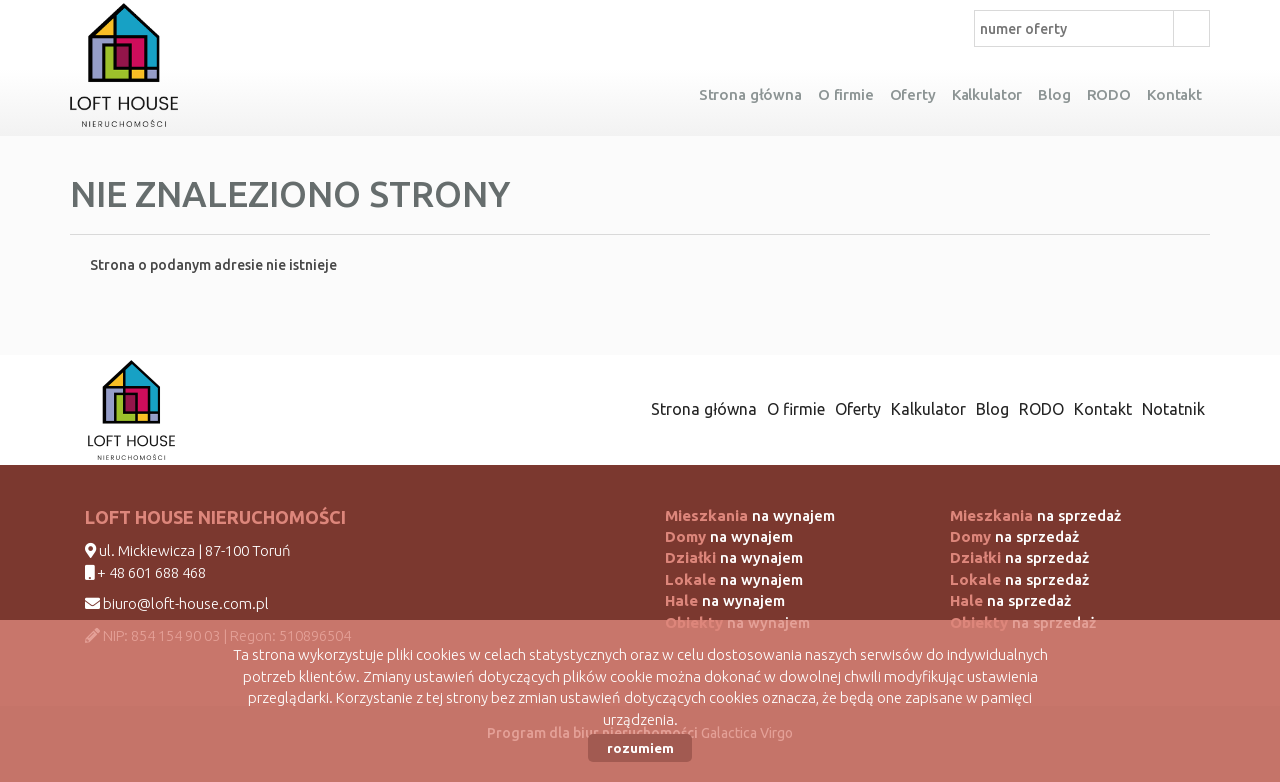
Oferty (913, 94)
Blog (1054, 94)
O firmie (846, 94)
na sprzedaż (1035, 515)
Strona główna (750, 94)
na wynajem (750, 515)
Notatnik (1173, 409)
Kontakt (1174, 94)
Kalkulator (987, 94)
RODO (1109, 94)
